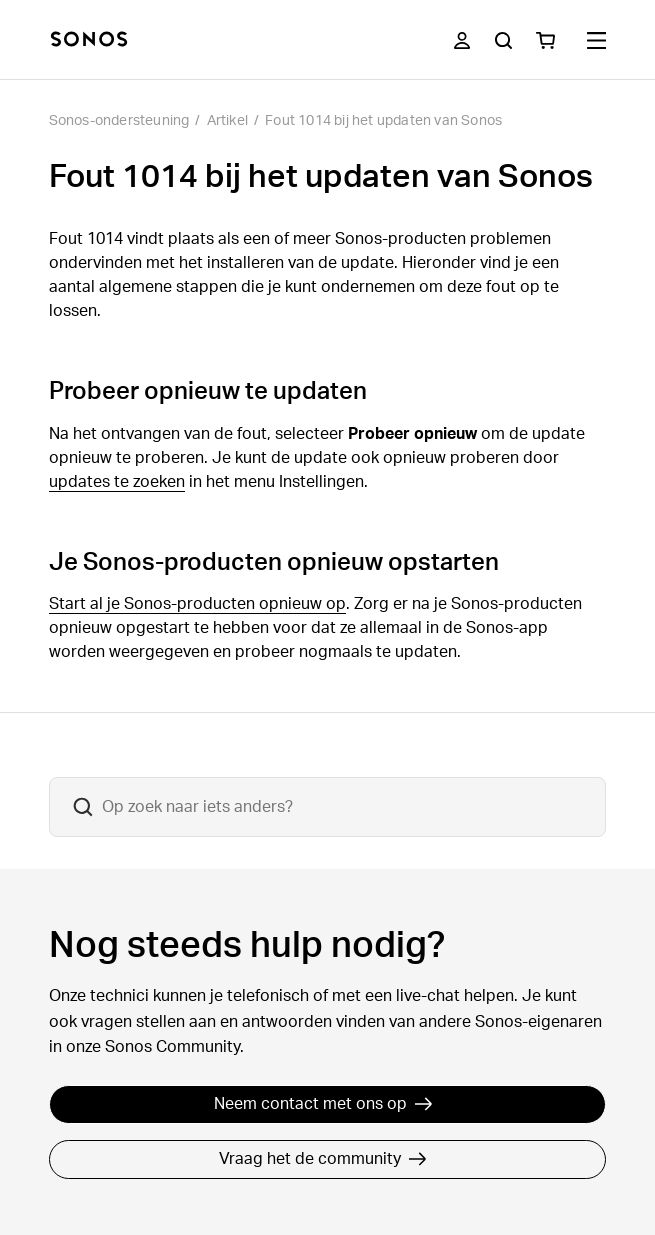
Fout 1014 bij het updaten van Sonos (383, 121)
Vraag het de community (323, 1159)
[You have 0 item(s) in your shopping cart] (545, 40)
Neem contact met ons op (323, 1104)
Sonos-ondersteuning (119, 121)
